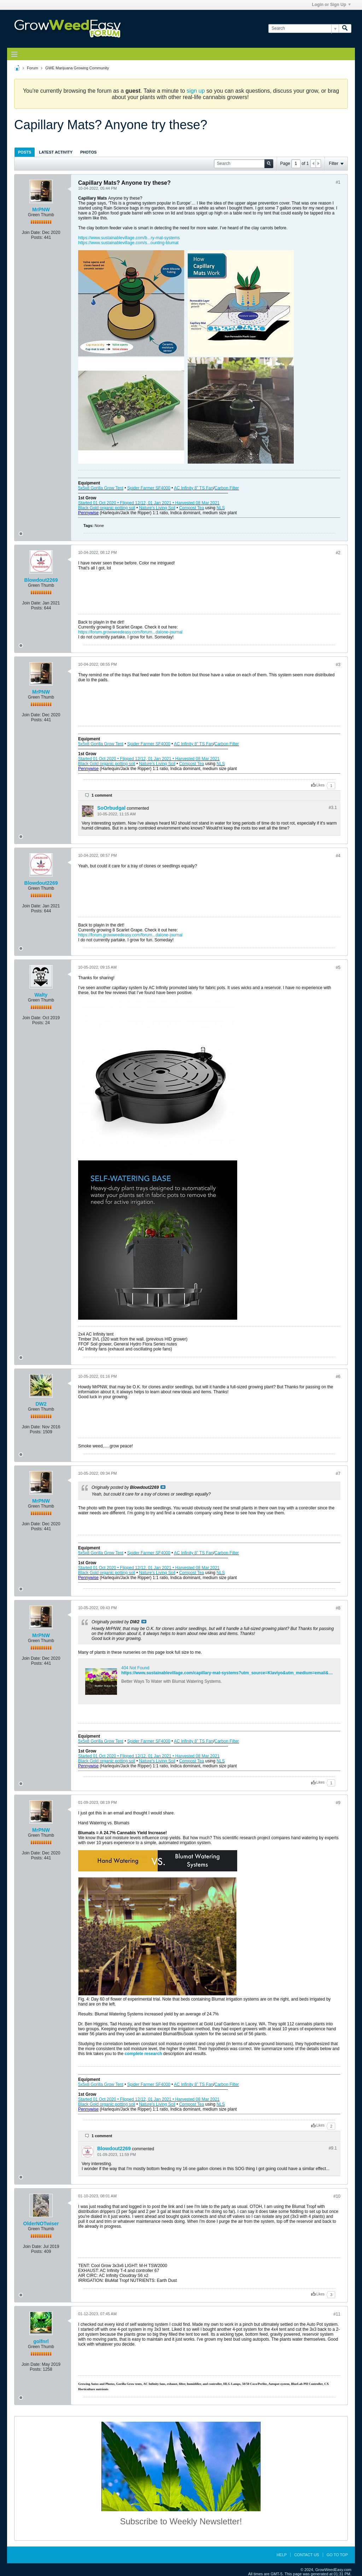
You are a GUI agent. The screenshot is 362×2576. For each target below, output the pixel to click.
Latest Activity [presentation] (55, 152)
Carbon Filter (227, 488)
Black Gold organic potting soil (106, 507)
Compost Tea (191, 507)
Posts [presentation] (24, 152)
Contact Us (306, 2555)
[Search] (303, 28)
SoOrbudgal (111, 808)
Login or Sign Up (331, 4)
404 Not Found (135, 1667)
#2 (338, 552)
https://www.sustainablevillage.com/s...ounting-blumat (128, 242)
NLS (221, 507)
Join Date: (31, 232)
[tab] (24, 152)
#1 (338, 182)
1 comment (102, 795)
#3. (333, 807)
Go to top (337, 2555)
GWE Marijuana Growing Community (77, 68)
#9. (333, 2148)
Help (281, 2555)
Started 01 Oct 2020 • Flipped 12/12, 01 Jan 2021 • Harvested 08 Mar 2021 (149, 502)
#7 (338, 1473)
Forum (32, 68)
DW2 (40, 1404)
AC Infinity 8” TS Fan (193, 488)
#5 (338, 967)
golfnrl (41, 2341)
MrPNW (41, 209)
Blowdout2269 (41, 580)
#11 (336, 2314)
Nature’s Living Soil (157, 507)
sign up (196, 91)
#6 (338, 1376)
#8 (338, 1608)
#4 (338, 855)
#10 (336, 2196)
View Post (162, 1487)
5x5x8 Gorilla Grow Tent (100, 488)
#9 (338, 1802)
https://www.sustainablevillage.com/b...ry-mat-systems (129, 237)
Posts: (37, 237)
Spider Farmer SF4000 (148, 488)
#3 (338, 664)
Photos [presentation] (88, 152)
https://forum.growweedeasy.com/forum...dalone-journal (130, 632)
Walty (41, 995)
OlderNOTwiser (41, 2223)
